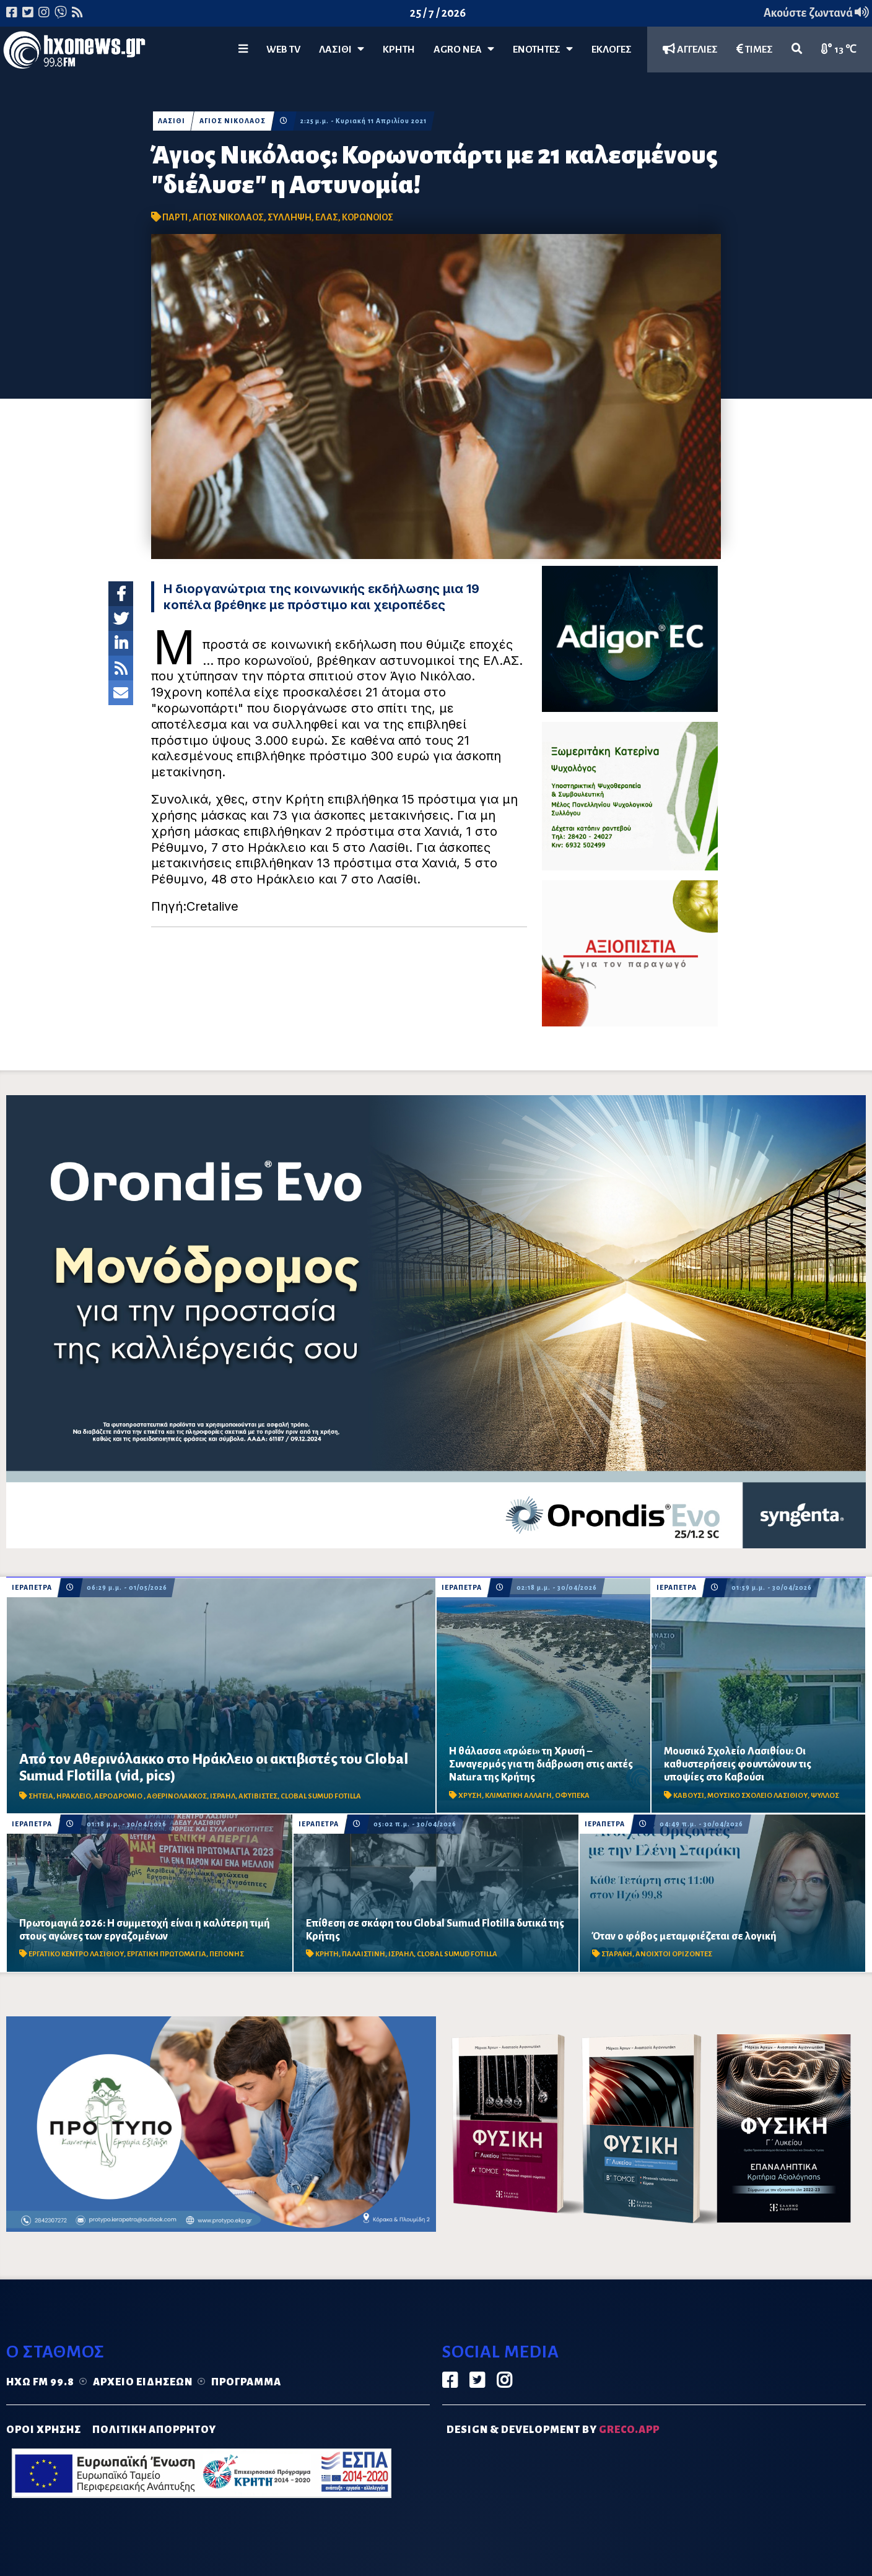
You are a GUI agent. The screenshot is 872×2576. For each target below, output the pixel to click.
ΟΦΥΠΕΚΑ (572, 1796)
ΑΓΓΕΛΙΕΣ (690, 49)
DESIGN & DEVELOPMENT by (553, 2429)
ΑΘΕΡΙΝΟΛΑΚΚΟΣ (177, 1796)
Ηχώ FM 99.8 (40, 2382)
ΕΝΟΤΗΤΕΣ (543, 49)
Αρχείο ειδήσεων (143, 2382)
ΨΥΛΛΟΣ (825, 1796)
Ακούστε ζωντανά (816, 13)
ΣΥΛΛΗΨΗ (290, 217)
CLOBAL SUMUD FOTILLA (321, 1796)
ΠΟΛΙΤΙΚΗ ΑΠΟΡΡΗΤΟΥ (154, 2429)
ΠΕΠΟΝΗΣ (226, 1954)
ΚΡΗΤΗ (399, 49)
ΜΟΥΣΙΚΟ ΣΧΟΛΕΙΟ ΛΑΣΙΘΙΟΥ (757, 1796)
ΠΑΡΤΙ (175, 217)
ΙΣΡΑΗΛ (222, 1796)
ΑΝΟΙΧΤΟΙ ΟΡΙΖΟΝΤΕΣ (673, 1954)
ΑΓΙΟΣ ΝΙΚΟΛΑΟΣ (232, 121)
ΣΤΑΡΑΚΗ (616, 1954)
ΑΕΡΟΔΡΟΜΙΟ (119, 1796)
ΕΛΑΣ (326, 217)
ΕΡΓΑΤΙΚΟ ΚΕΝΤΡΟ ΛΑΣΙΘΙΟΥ (76, 1954)
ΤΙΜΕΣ (754, 49)
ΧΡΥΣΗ (470, 1796)
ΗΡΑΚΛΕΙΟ (73, 1796)
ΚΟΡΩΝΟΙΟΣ (367, 217)
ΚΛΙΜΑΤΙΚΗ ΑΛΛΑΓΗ (518, 1796)
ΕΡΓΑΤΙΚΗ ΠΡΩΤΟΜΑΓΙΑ (166, 1954)
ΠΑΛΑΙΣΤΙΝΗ (363, 1954)
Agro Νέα (464, 49)
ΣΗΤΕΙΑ (40, 1796)
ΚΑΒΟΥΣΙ (688, 1796)
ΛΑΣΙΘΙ (171, 121)
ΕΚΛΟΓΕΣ (611, 49)
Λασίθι (341, 49)
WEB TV (283, 49)
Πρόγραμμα (246, 2382)
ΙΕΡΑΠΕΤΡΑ (32, 1587)
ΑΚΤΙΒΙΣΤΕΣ (257, 1796)
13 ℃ (839, 49)
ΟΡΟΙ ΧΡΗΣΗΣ (43, 2429)
